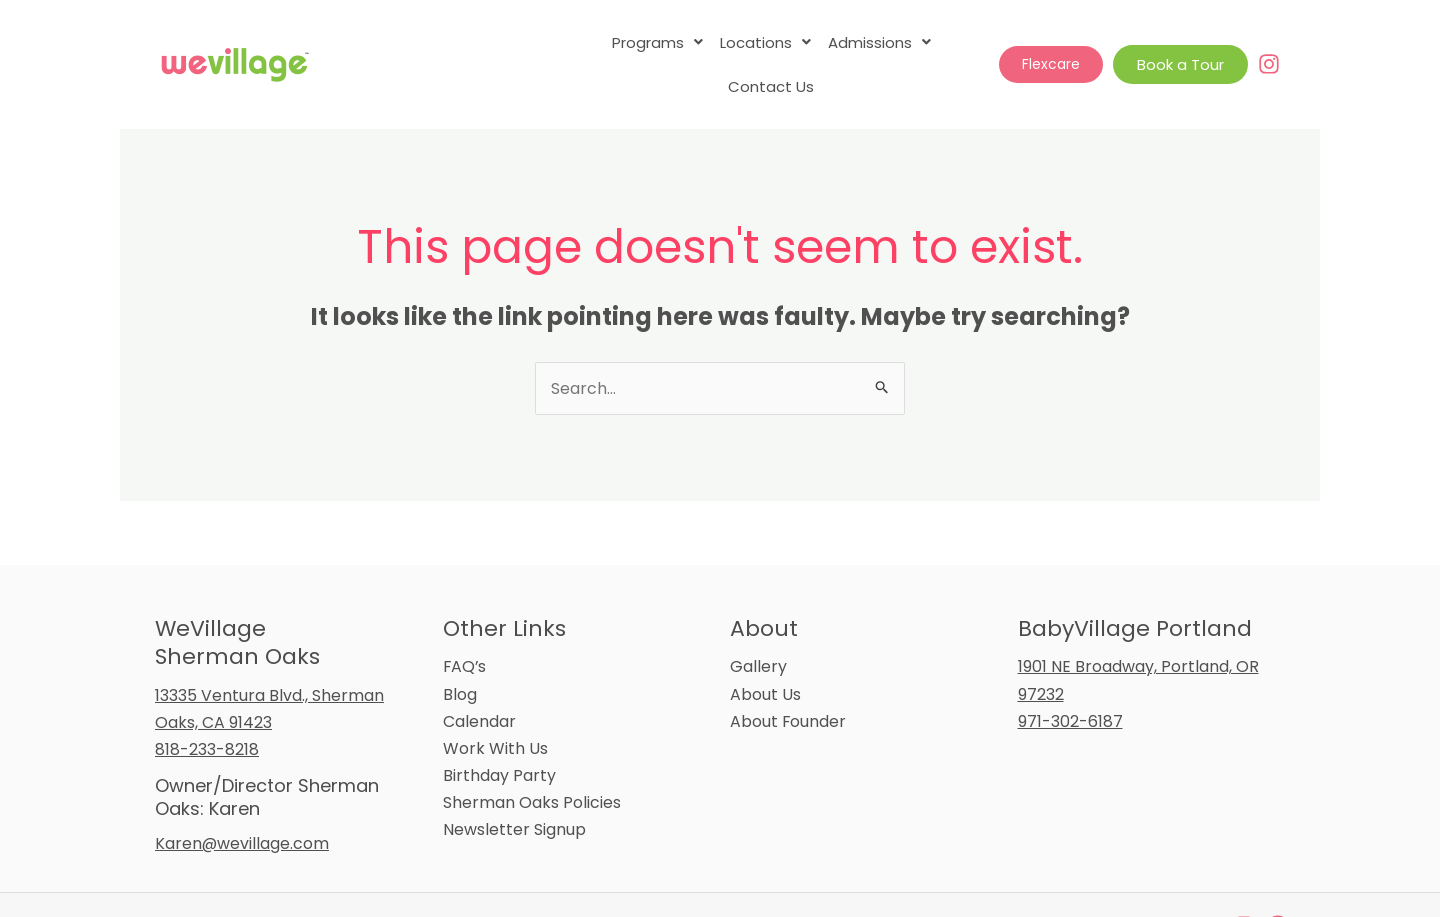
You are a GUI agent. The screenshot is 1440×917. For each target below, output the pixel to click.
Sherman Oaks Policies (532, 758)
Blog (460, 649)
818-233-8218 (207, 705)
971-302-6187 (1070, 677)
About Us (765, 649)
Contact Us (936, 42)
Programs (605, 42)
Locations (712, 42)
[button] (605, 42)
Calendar (479, 677)
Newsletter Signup (514, 785)
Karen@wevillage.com (242, 799)
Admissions (825, 42)
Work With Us (495, 704)
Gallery (758, 622)
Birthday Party (499, 731)
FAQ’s (465, 622)
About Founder (788, 677)
